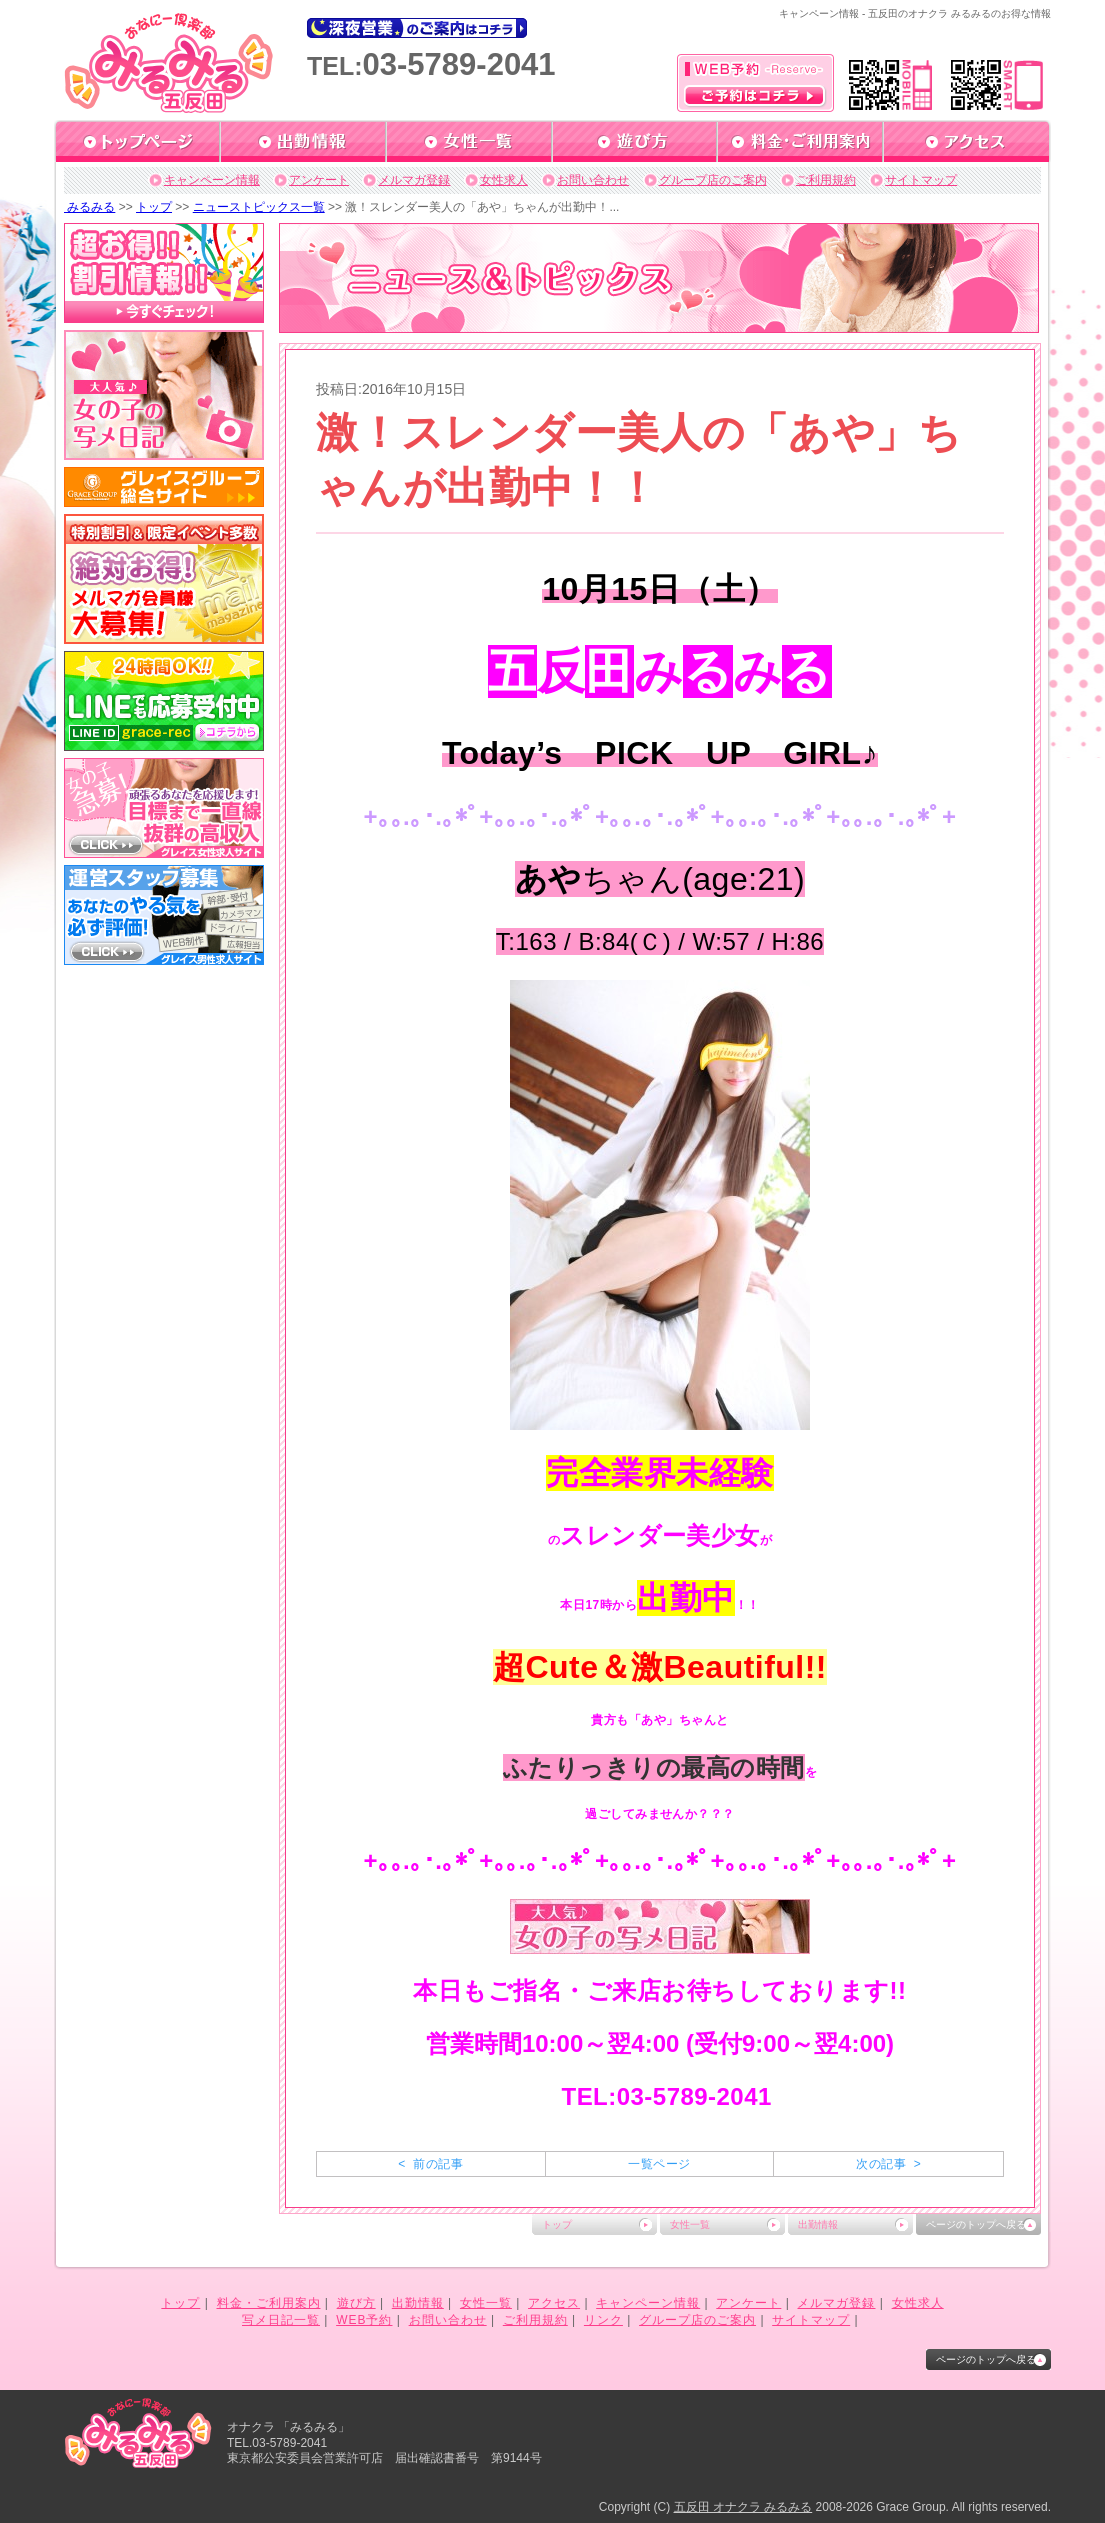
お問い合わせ (593, 180)
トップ (154, 207)
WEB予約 (364, 2320)
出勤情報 (818, 2224)
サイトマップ (921, 180)
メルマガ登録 (414, 180)
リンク (603, 2320)
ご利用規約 (826, 180)
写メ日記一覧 (281, 2320)
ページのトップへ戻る (976, 2224)
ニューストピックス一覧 (259, 207)
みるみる (89, 207)
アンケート (319, 180)
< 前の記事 (430, 2164)
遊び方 (356, 2303)
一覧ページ (659, 2164)
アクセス (554, 2303)
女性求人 (504, 180)
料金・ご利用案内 (269, 2303)
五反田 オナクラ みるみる (743, 2507)
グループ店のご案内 (713, 180)
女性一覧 (690, 2224)
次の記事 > (888, 2164)
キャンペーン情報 (212, 180)
